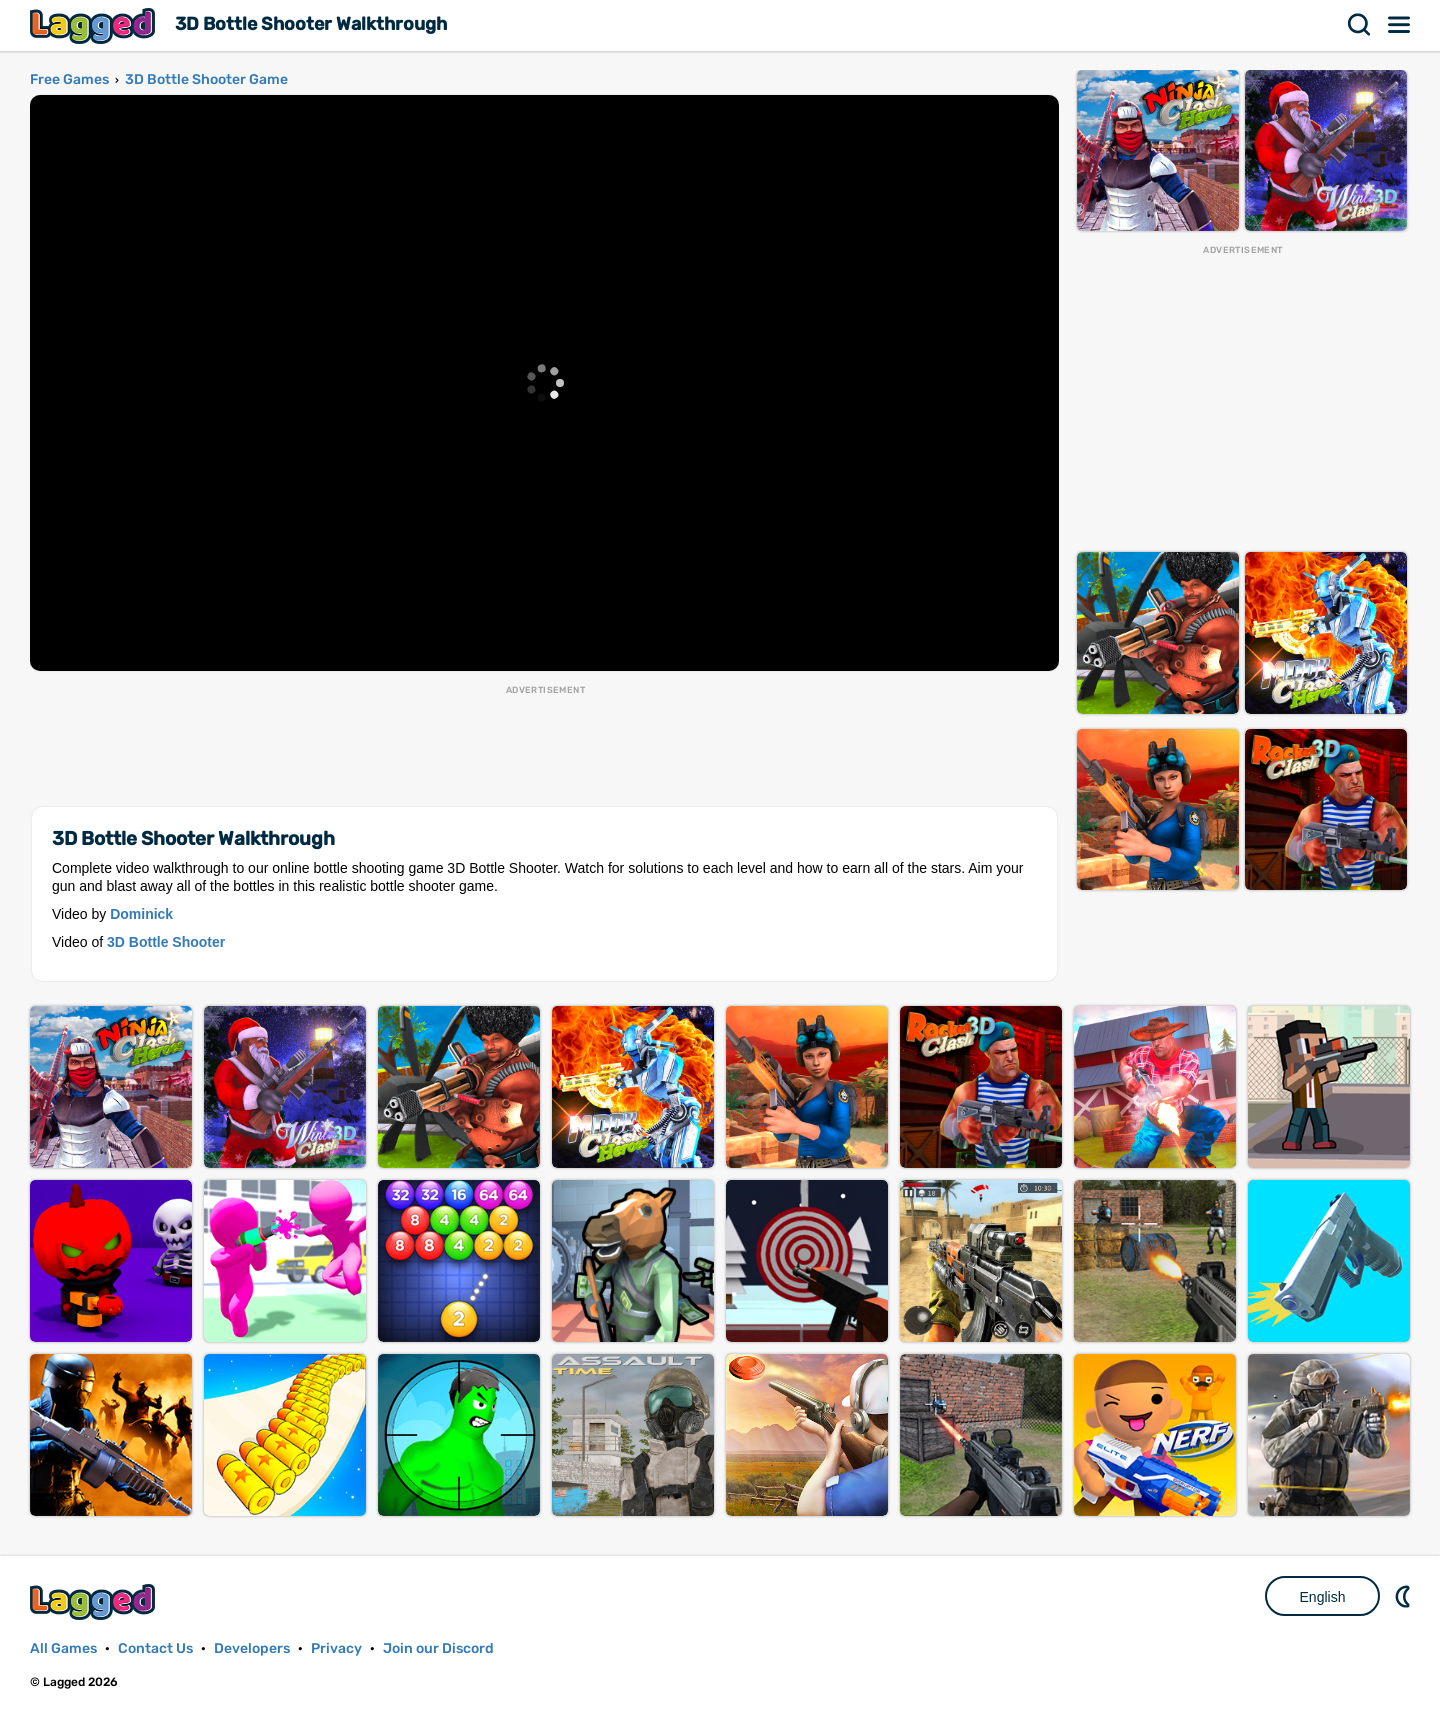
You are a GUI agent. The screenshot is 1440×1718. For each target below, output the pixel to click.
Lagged (95, 25)
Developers (252, 1648)
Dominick (141, 914)
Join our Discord (438, 1648)
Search (1360, 25)
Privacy (336, 1648)
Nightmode (1405, 1596)
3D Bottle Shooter (166, 942)
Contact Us (155, 1648)
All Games (63, 1648)
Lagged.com (95, 1601)
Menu (1400, 25)
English (1323, 1597)
